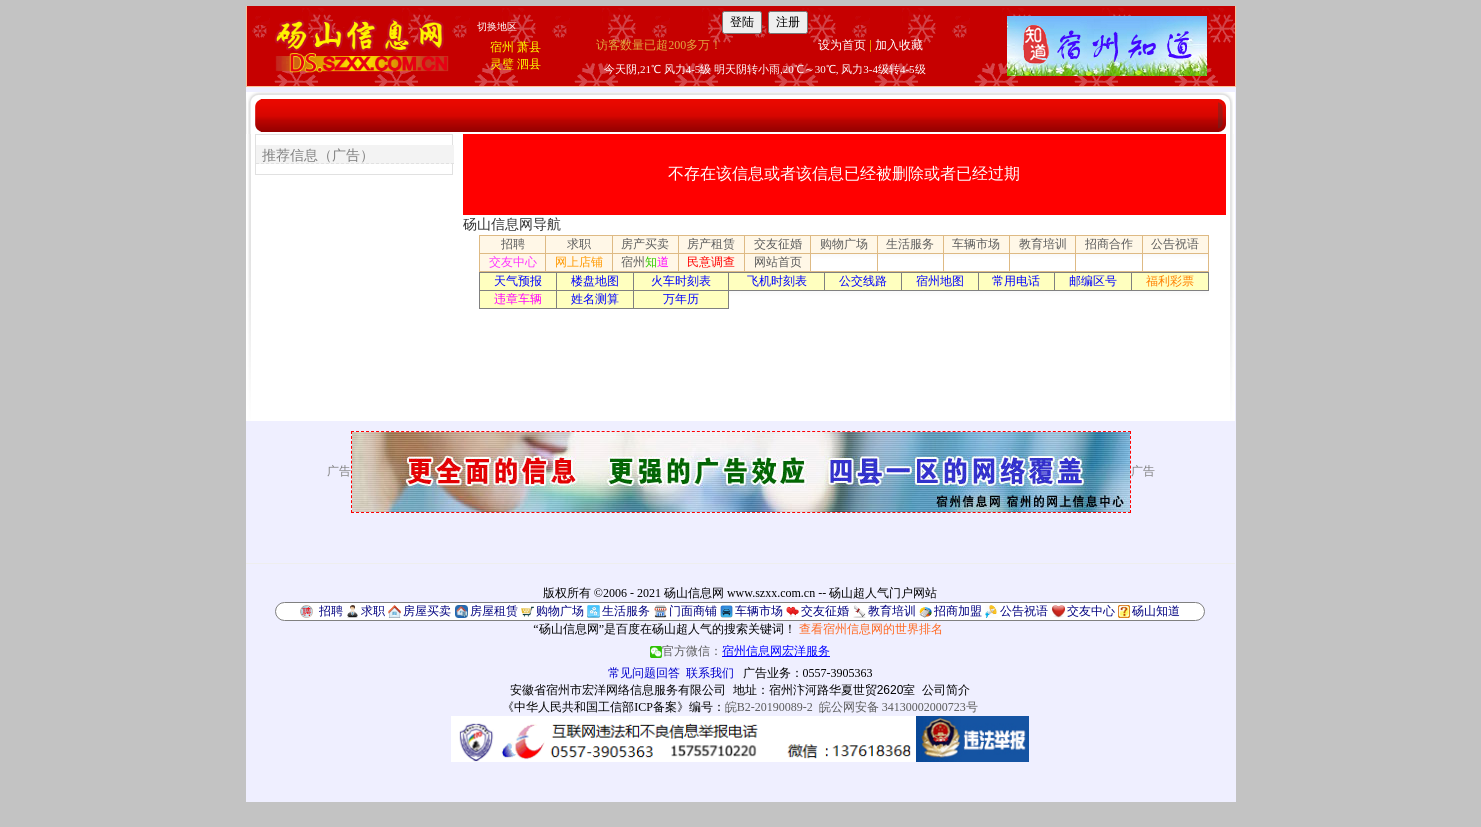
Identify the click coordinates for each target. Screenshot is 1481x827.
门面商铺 (693, 611)
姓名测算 (595, 299)
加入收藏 (899, 45)
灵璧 (502, 64)
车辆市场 (976, 244)
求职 (579, 244)
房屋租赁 (494, 611)
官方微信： (740, 651)
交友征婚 (778, 244)
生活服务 (910, 244)
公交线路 (863, 281)
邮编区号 (1093, 281)
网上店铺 (579, 262)
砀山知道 (1156, 611)
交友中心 (513, 262)
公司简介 (946, 690)
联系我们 (710, 673)
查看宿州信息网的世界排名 (871, 629)
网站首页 (778, 262)
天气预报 (518, 281)
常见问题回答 (644, 673)
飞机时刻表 (777, 281)
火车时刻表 (681, 281)
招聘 (513, 244)
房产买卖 (645, 244)
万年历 (681, 299)
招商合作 (1109, 244)
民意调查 (711, 262)
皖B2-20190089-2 (769, 707)
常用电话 (1016, 281)
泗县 (529, 64)
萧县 (529, 47)
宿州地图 (940, 281)
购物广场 (844, 244)
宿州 (502, 47)
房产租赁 (711, 244)
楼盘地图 (595, 281)
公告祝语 (1175, 244)
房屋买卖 (427, 611)
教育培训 (1043, 244)
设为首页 (842, 45)
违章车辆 (518, 299)
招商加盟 (958, 611)
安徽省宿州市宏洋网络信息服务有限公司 (618, 690)
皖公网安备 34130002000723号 (898, 707)
